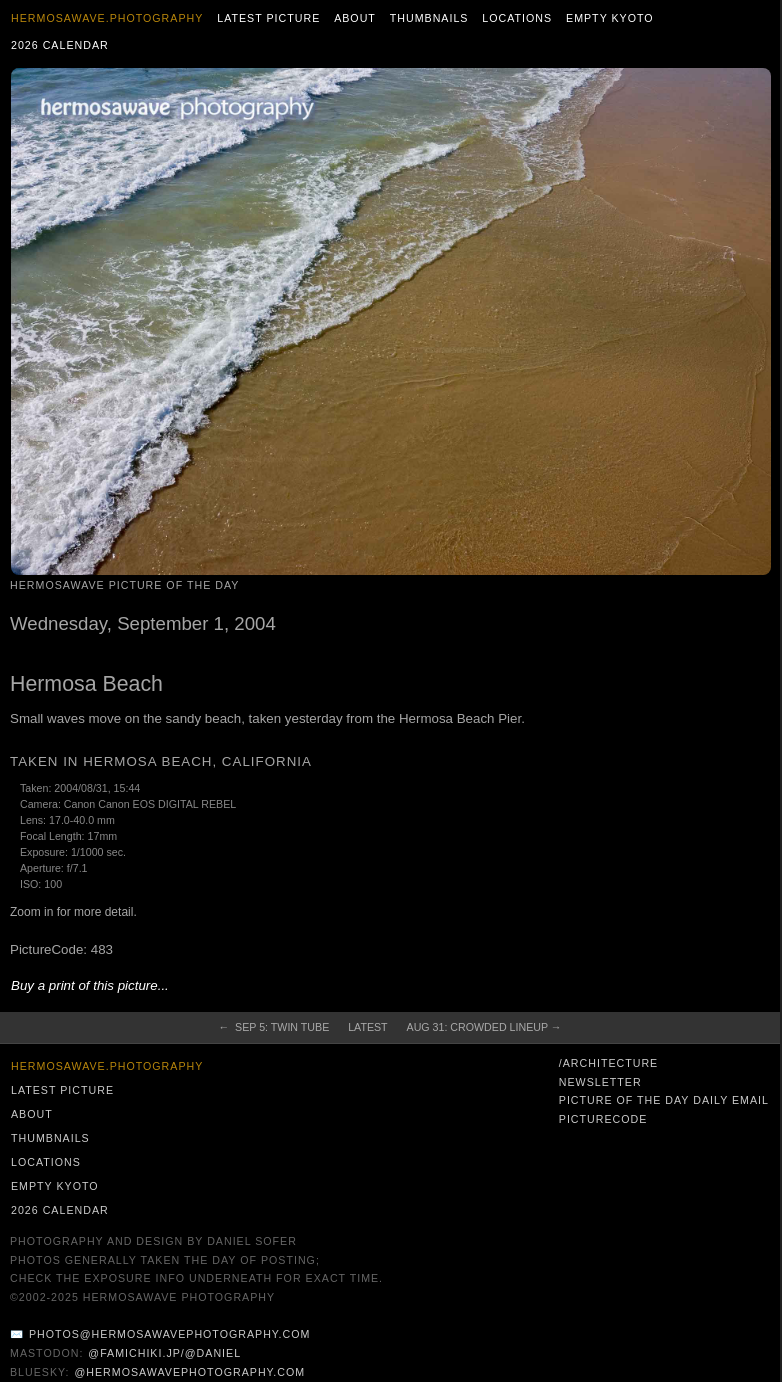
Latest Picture (268, 18)
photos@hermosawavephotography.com (169, 1334)
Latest (367, 1027)
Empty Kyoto (610, 18)
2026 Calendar (60, 45)
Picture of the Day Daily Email (664, 1100)
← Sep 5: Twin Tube (274, 1027)
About (355, 18)
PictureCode (603, 1119)
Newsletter (600, 1082)
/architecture (608, 1063)
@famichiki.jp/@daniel (164, 1353)
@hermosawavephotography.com (190, 1372)
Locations (517, 18)
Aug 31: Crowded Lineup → (484, 1027)
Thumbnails (429, 18)
